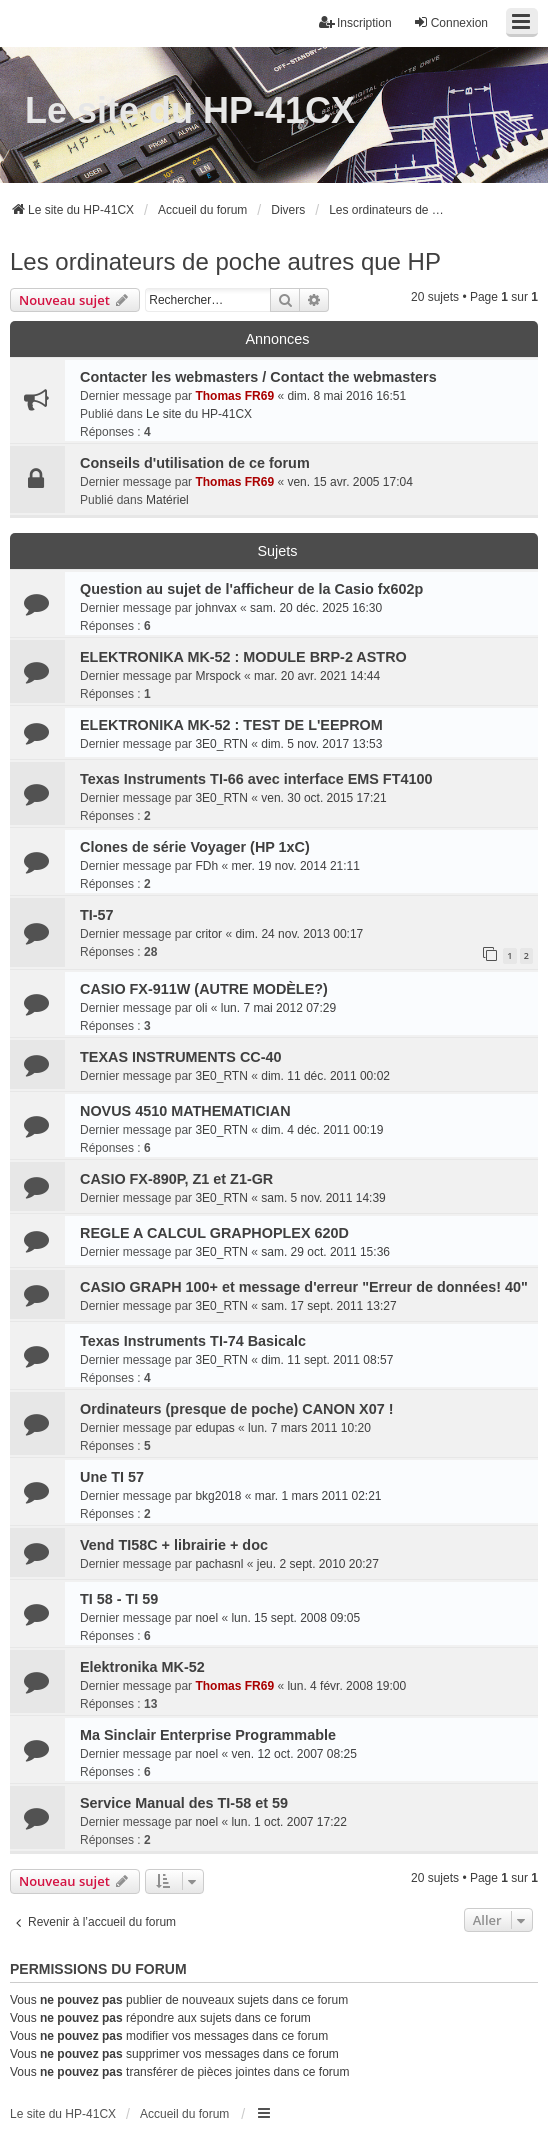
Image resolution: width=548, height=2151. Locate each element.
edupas (214, 1428)
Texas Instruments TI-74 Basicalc (193, 1341)
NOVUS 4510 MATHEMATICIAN (185, 1111)
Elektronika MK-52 (142, 1667)
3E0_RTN (221, 744)
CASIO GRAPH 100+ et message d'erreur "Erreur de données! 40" (304, 1287)
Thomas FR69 (234, 396)
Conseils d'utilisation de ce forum (195, 463)
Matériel (167, 500)
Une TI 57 (112, 1477)
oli (201, 1008)
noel (206, 1618)
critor (208, 934)
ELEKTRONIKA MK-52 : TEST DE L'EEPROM (231, 725)
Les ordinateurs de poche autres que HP (225, 261)
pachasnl (219, 1564)
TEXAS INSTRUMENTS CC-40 (181, 1057)
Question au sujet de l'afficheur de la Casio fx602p (251, 589)
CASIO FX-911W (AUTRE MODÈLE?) (204, 989)
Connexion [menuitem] (450, 22)
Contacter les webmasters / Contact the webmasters (258, 377)
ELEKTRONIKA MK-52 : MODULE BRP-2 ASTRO (243, 657)
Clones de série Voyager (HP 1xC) (195, 847)
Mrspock (217, 676)
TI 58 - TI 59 (119, 1599)
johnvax (215, 608)
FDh (206, 866)
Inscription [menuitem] (355, 22)
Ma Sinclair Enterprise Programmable (208, 1735)
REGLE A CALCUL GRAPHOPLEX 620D (214, 1233)
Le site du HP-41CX (190, 110)
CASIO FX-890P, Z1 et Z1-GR (176, 1179)
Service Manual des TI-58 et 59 (184, 1803)
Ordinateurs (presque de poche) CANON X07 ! (236, 1409)
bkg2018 (218, 1496)
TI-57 (97, 915)
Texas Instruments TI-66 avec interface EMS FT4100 (256, 779)
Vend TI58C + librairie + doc (174, 1545)
